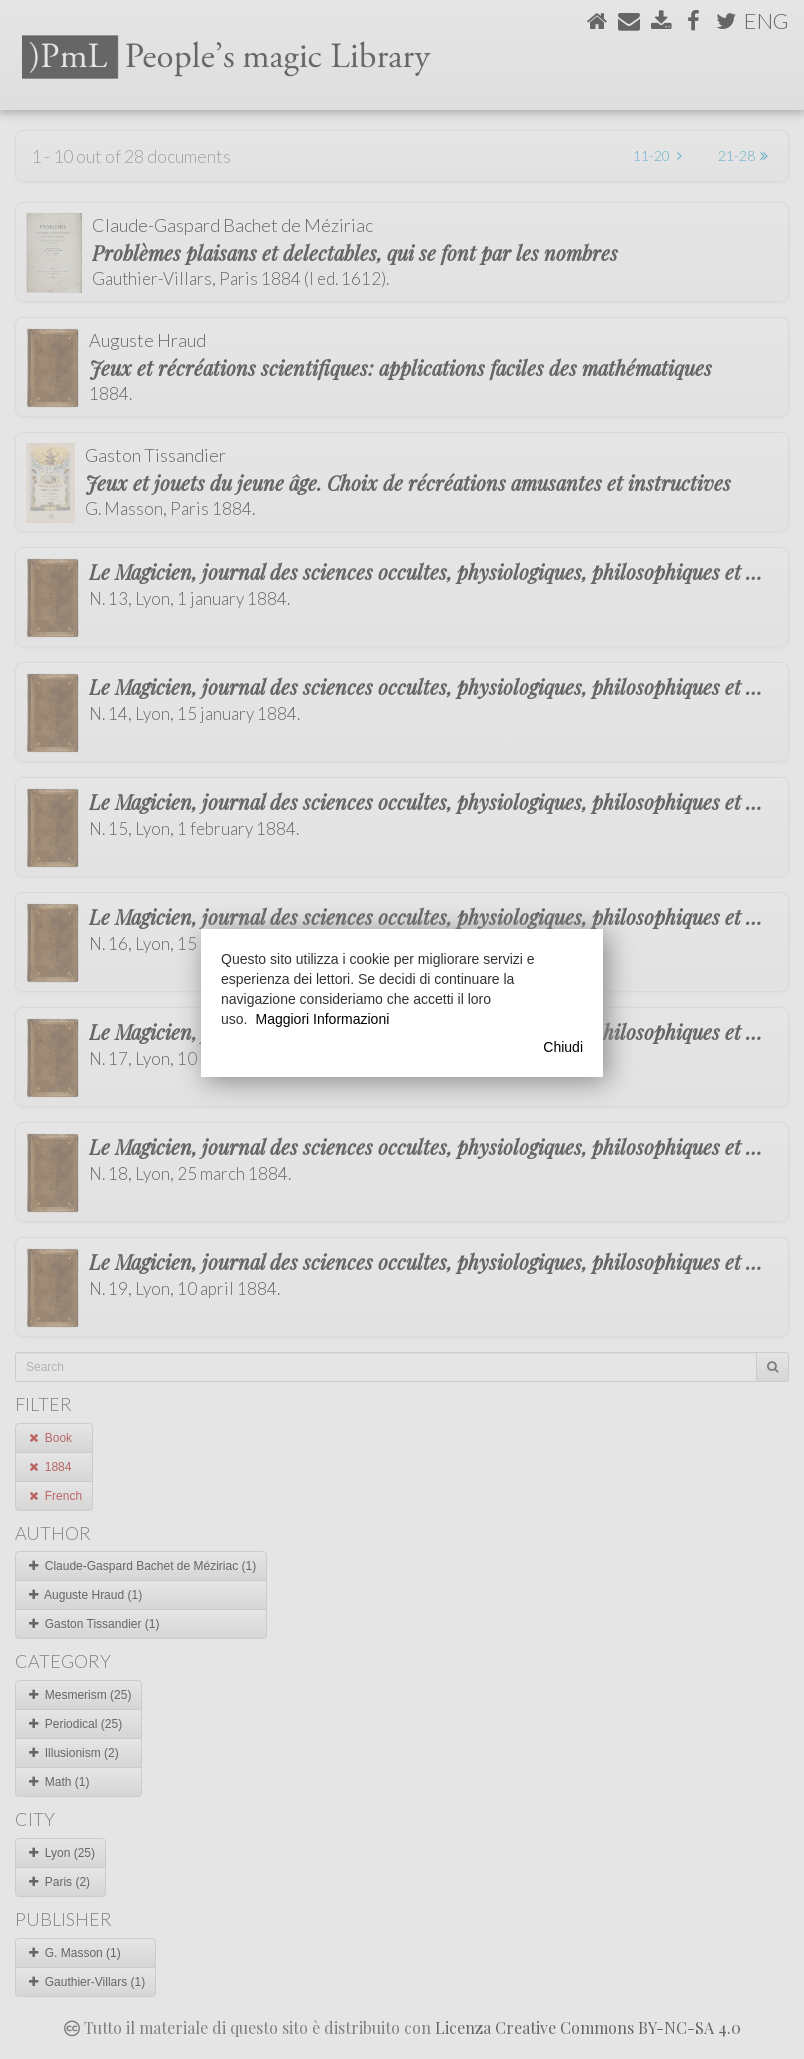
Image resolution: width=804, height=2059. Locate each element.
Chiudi (563, 1047)
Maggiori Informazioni (322, 1019)
